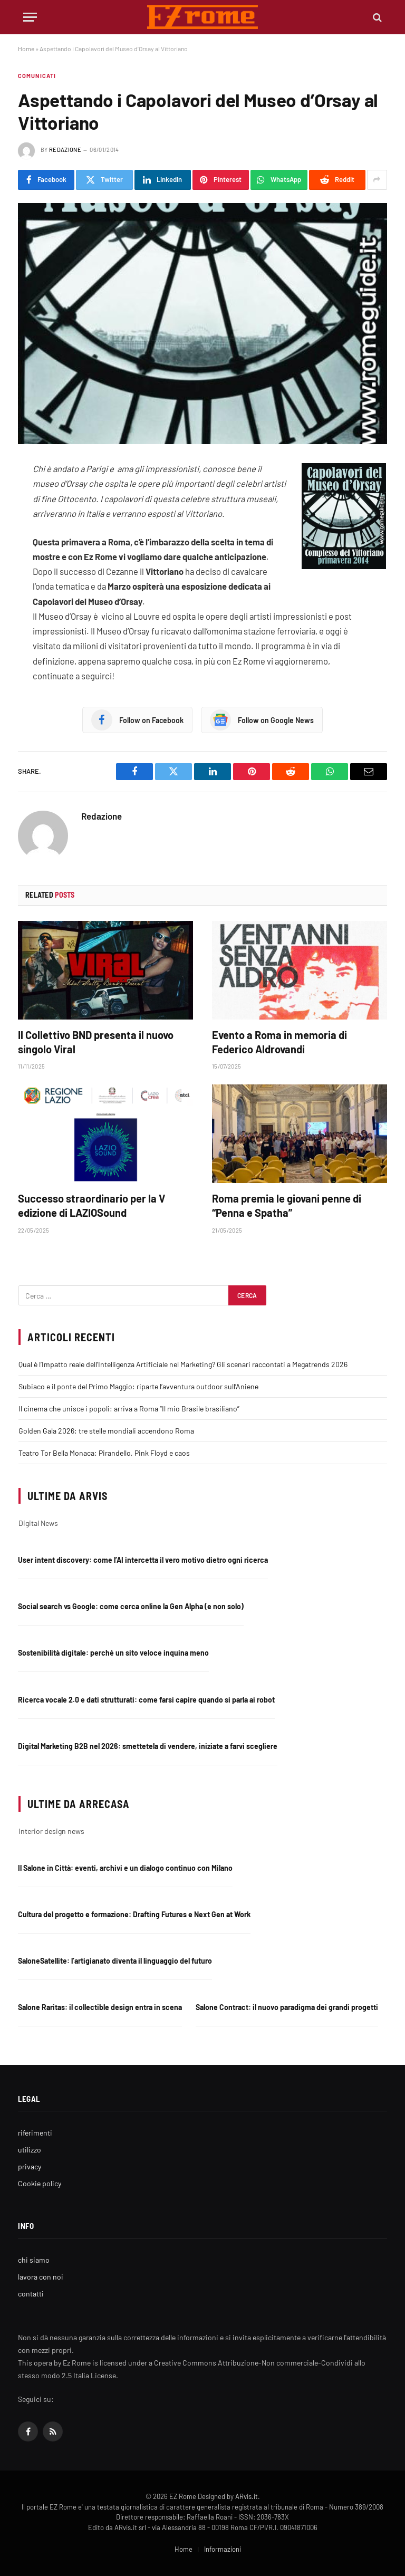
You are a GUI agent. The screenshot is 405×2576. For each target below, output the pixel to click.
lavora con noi (40, 2276)
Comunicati (37, 75)
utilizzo (29, 2149)
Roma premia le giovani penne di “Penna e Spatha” (286, 1205)
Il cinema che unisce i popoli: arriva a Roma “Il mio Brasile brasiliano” (128, 1408)
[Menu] (30, 17)
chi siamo (34, 2259)
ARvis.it (246, 2496)
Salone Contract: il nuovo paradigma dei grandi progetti (287, 2007)
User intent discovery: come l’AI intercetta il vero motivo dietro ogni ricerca (143, 1559)
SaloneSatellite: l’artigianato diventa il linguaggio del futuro (115, 1960)
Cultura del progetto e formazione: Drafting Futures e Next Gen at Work (134, 1914)
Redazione (65, 149)
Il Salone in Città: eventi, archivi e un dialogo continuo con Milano (125, 1867)
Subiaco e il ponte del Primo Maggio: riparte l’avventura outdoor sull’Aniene (138, 1386)
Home (26, 48)
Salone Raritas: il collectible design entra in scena (100, 2007)
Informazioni (222, 2549)
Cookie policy (39, 2183)
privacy (29, 2166)
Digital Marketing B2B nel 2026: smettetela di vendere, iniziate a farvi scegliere (147, 1746)
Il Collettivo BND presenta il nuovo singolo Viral (95, 1042)
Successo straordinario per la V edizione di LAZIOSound (91, 1205)
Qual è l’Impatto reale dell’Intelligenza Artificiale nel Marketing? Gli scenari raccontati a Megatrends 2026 (183, 1364)
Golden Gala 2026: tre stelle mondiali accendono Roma (106, 1430)
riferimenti (35, 2132)
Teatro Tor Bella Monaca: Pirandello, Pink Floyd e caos (104, 1452)
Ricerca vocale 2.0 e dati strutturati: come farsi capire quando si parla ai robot (146, 1699)
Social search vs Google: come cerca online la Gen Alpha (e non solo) (131, 1606)
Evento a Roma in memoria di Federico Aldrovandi (279, 1042)
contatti (31, 2293)
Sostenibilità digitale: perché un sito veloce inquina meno (113, 1652)
